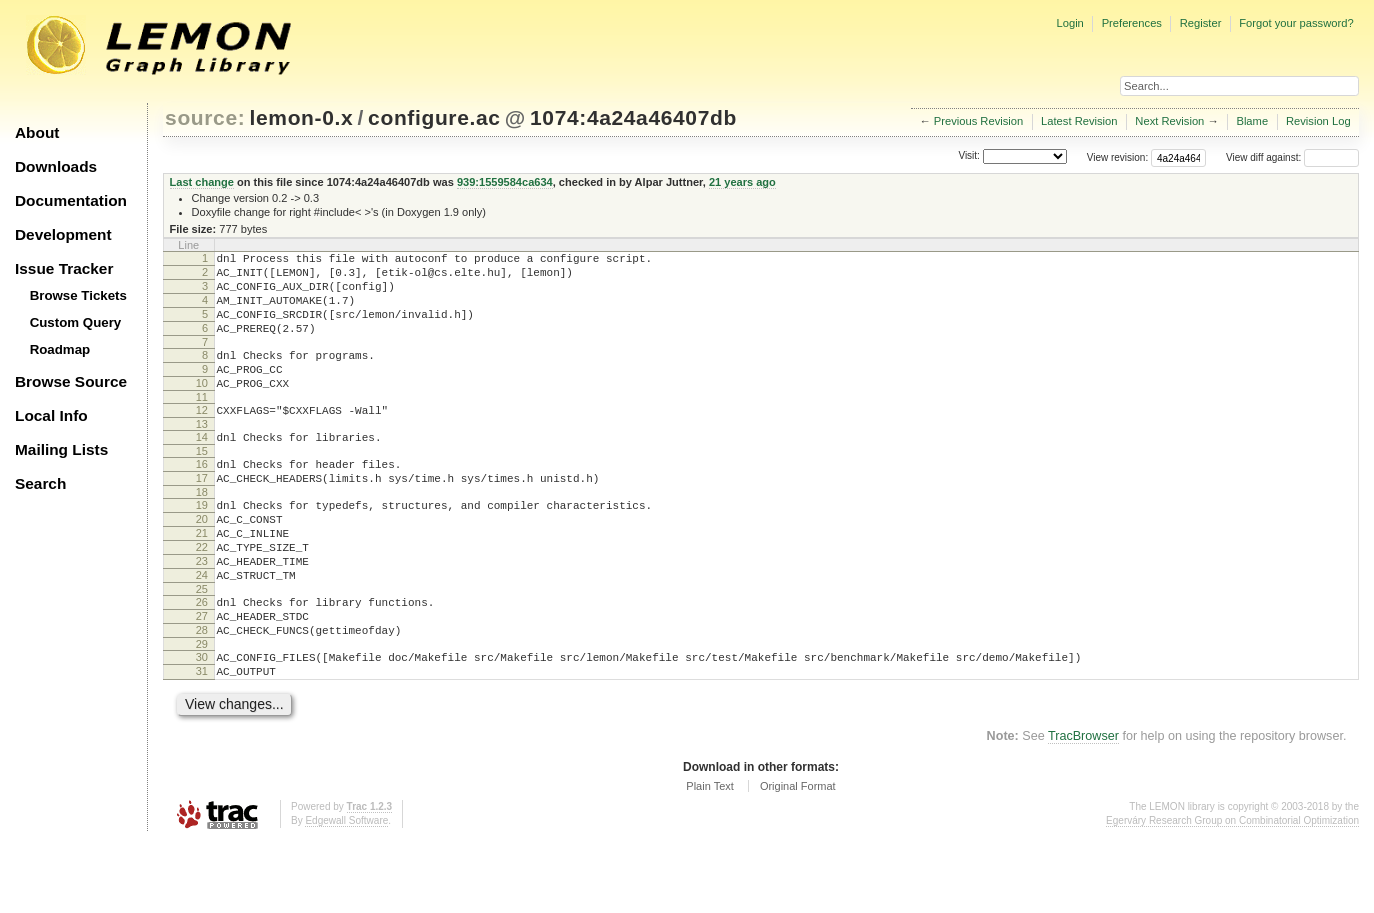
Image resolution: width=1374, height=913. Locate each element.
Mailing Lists (61, 449)
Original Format (798, 858)
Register (1201, 23)
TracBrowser (1083, 808)
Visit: (969, 156)
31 (202, 740)
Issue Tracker (64, 268)
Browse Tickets (78, 295)
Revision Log (1318, 121)
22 (202, 595)
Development (63, 234)
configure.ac (434, 117)
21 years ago (742, 182)
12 (202, 437)
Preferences (1132, 23)
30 (202, 723)
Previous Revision (979, 121)
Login (1069, 23)
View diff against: (1292, 157)
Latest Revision (1079, 121)
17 (202, 514)
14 (202, 467)
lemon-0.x (302, 117)
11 (202, 424)
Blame (1252, 121)
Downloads (56, 166)
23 (202, 612)
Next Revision (1169, 121)
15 (202, 484)
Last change (202, 182)
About (37, 132)
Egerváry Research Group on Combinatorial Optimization (1232, 892)
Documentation (71, 200)
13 (202, 454)
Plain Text (710, 858)
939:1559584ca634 (505, 182)
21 (202, 578)
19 (202, 544)
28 (202, 693)
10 (202, 407)
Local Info (51, 415)
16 (202, 497)
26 (202, 659)
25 (202, 646)
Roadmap (60, 349)
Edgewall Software (346, 892)
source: (205, 117)
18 (202, 531)
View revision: (1118, 157)
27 (202, 676)
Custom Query (76, 322)
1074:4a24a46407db (633, 117)
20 (202, 561)
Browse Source (71, 381)
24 (202, 629)
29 (202, 710)
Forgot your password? (1296, 23)
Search (40, 483)
